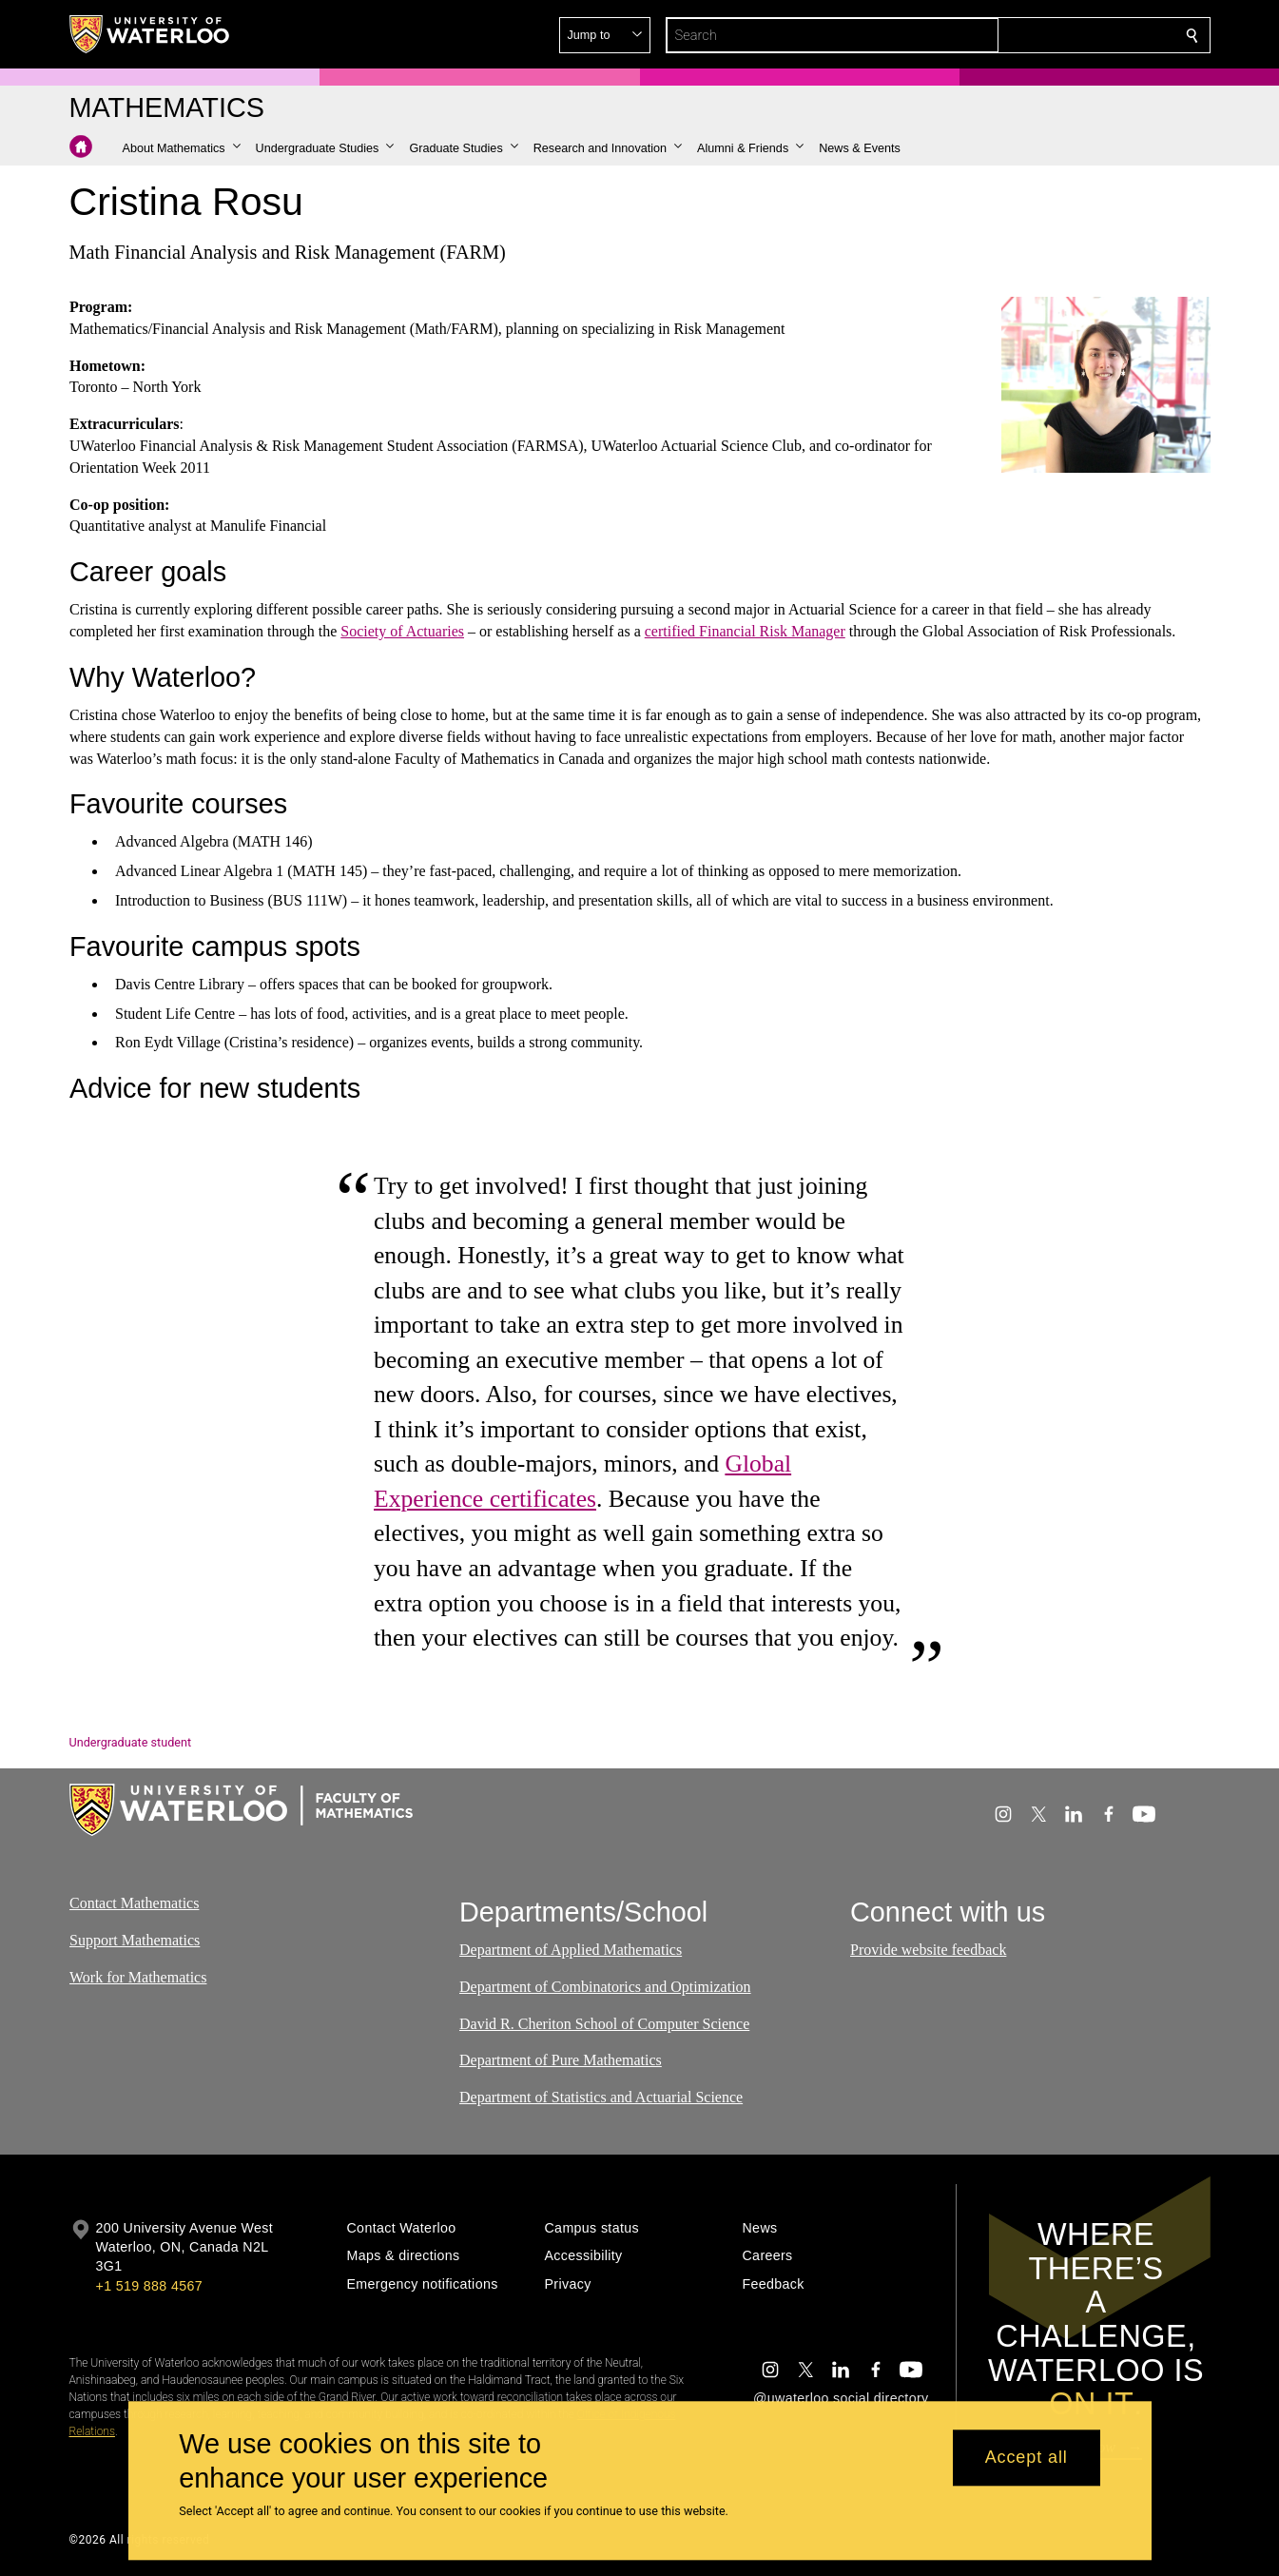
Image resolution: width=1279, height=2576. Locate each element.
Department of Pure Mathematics (560, 2060)
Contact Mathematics (134, 1903)
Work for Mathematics (137, 1976)
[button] (1054, 35)
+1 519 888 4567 (149, 2285)
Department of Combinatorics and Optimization (605, 1987)
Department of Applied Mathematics (570, 1950)
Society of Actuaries (402, 631)
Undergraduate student (130, 1742)
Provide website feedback (928, 1950)
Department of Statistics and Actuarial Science (601, 2097)
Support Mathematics (134, 1940)
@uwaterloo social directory (840, 2398)
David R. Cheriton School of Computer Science (604, 2024)
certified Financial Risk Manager (744, 631)
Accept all (1026, 2458)
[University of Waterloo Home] (150, 34)
